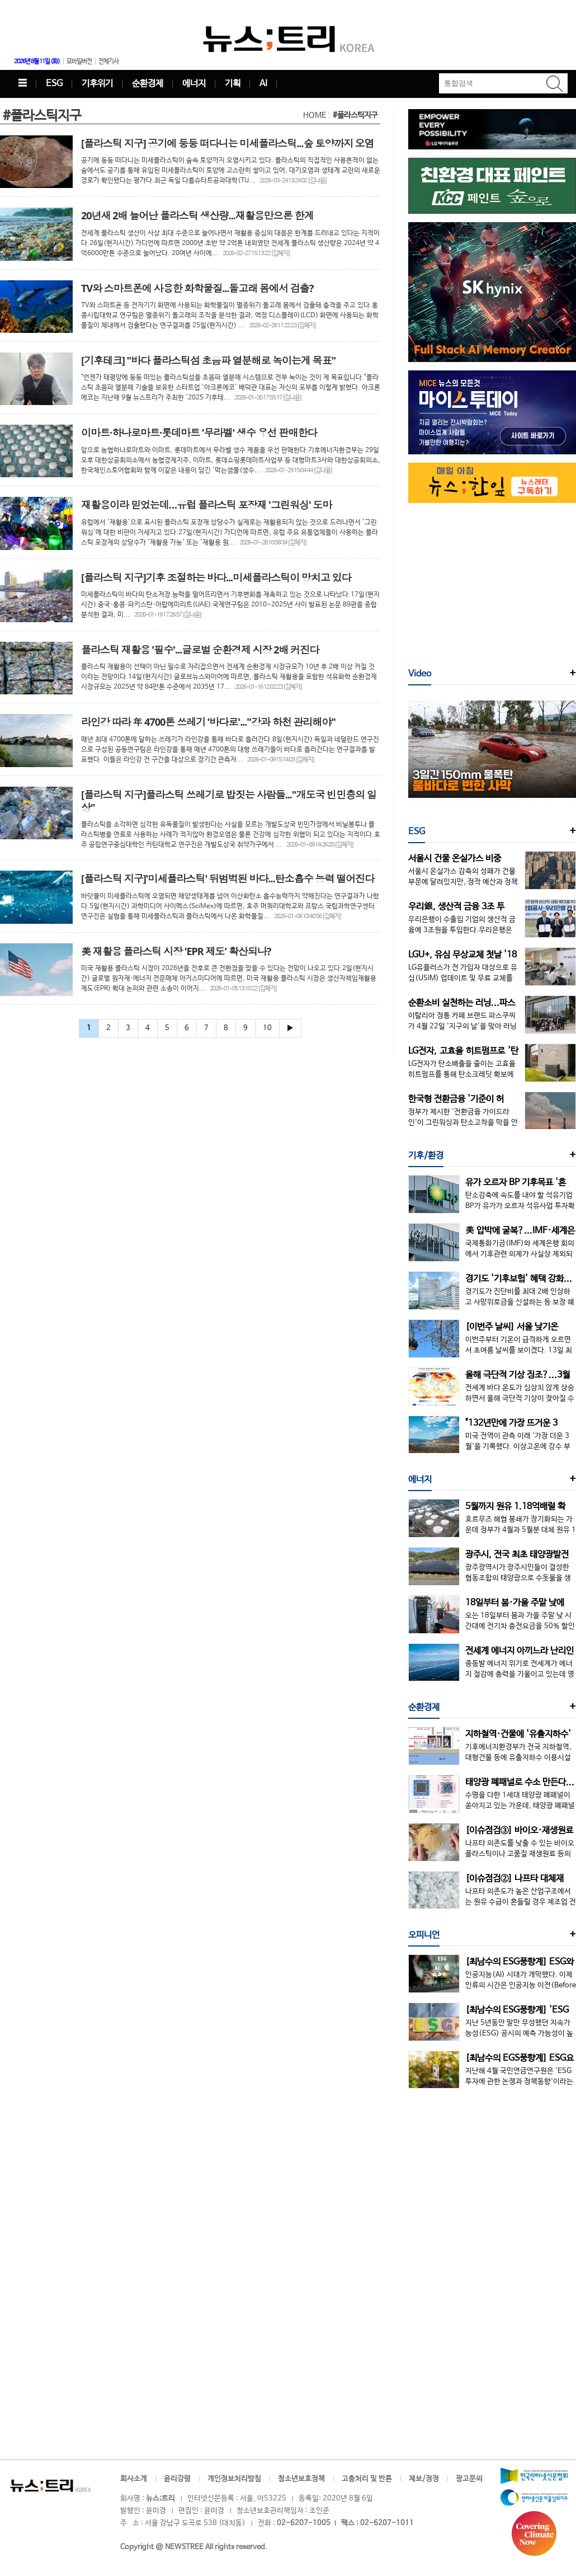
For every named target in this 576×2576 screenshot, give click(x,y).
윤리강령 (177, 2479)
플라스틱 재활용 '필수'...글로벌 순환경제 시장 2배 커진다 (200, 649)
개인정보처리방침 (234, 2479)
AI (263, 83)
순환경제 (147, 83)
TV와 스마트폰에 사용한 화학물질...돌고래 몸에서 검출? (197, 288)
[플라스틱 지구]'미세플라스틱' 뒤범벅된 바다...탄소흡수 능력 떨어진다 (227, 878)
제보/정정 (424, 2479)
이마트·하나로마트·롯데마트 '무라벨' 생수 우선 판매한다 (199, 432)
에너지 (194, 83)
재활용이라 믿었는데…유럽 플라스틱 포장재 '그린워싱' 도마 (206, 504)
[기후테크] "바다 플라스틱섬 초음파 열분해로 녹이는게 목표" (208, 360)
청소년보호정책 (301, 2479)
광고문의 (469, 2479)
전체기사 (108, 61)
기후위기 (97, 83)
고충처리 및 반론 (367, 2479)
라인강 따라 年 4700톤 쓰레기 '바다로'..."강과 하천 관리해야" (208, 721)
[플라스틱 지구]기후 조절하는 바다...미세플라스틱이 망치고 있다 (216, 577)
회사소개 (133, 2479)
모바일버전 (79, 61)
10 (267, 1028)
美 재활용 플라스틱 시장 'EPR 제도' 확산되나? (176, 951)
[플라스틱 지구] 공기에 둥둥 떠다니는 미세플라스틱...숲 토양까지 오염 (227, 143)
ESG (54, 83)
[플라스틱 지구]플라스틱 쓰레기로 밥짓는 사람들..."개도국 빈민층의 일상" (228, 801)
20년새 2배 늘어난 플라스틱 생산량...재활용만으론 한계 (197, 215)
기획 (232, 83)
